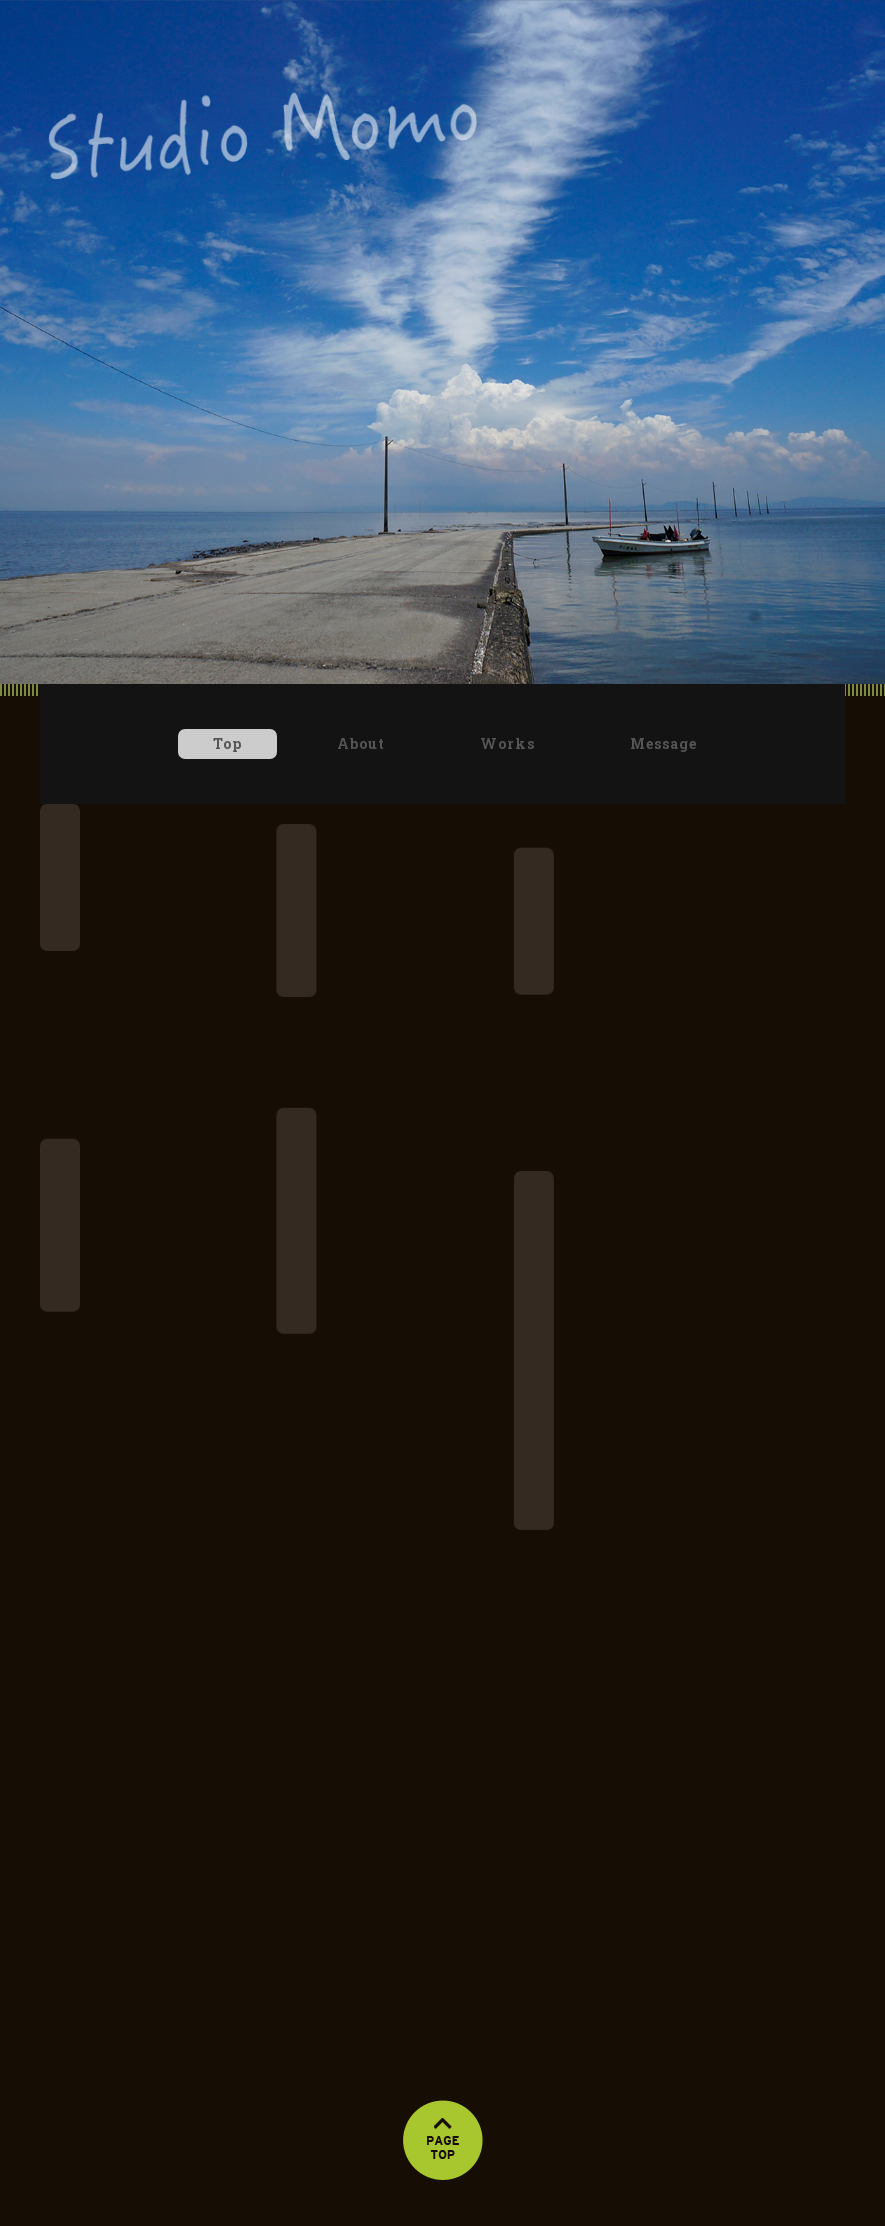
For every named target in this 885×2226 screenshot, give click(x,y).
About (361, 743)
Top (227, 743)
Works (507, 743)
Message (663, 743)
